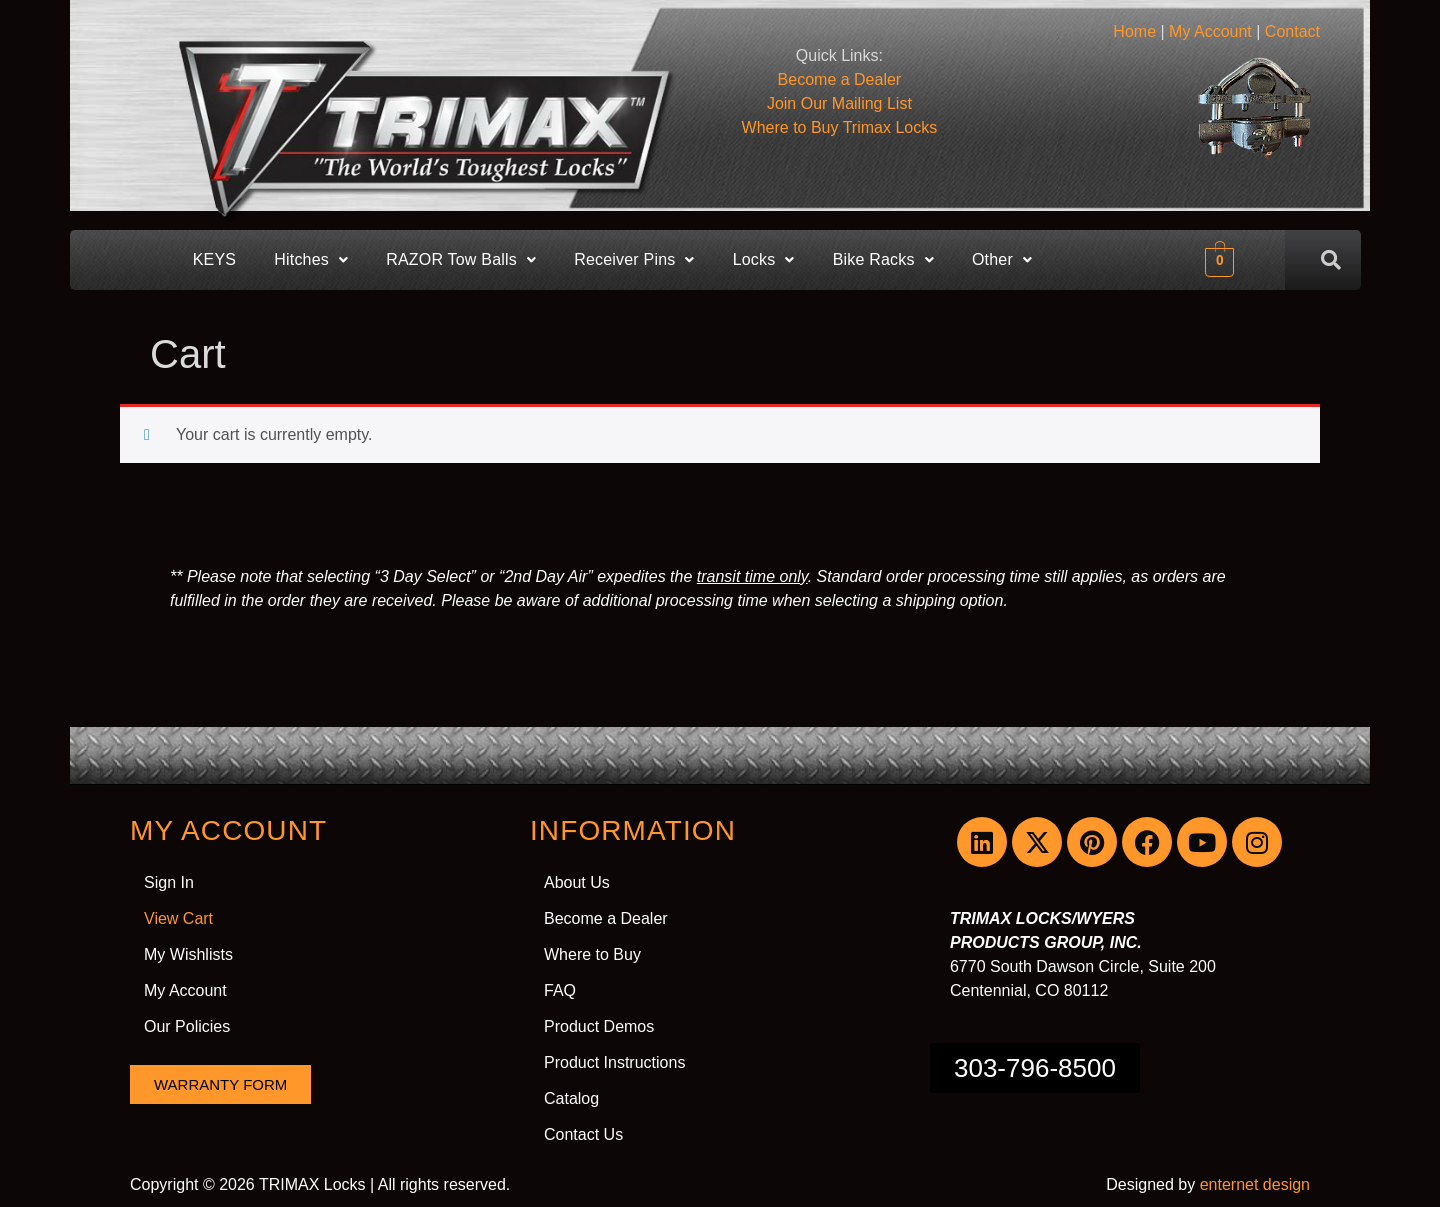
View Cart (178, 918)
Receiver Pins (634, 259)
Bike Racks (883, 259)
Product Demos (599, 1026)
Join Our (839, 103)
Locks (764, 259)
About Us (577, 882)
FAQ (560, 990)
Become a (840, 79)
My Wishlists (188, 954)
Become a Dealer (606, 918)
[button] (311, 260)
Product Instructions (614, 1062)
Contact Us (583, 1134)
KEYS (215, 259)
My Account (1210, 31)
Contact (1292, 31)
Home (1134, 31)
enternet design (1255, 1184)
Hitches (311, 259)
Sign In (169, 882)
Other (1002, 259)
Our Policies (187, 1026)
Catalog (571, 1098)
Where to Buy (840, 127)
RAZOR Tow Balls (461, 259)
